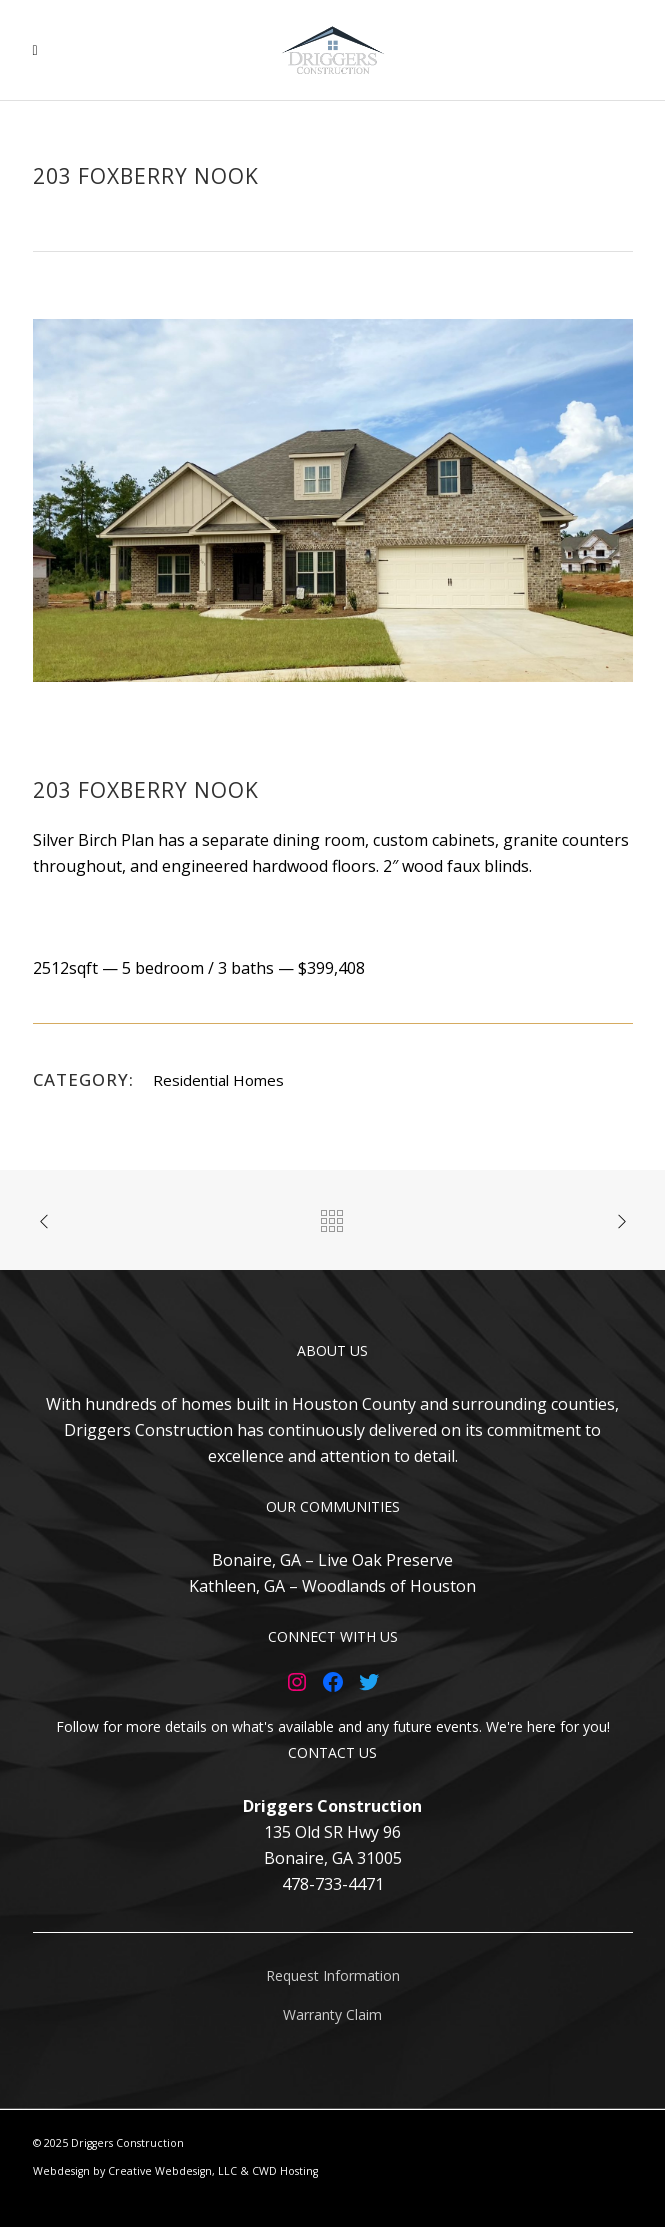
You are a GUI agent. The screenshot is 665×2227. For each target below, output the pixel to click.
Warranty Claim (332, 2014)
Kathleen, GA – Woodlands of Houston (332, 1586)
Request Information (333, 1975)
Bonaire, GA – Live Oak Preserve (332, 1560)
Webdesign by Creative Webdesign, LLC (135, 2171)
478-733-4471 (333, 1884)
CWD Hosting (285, 2171)
